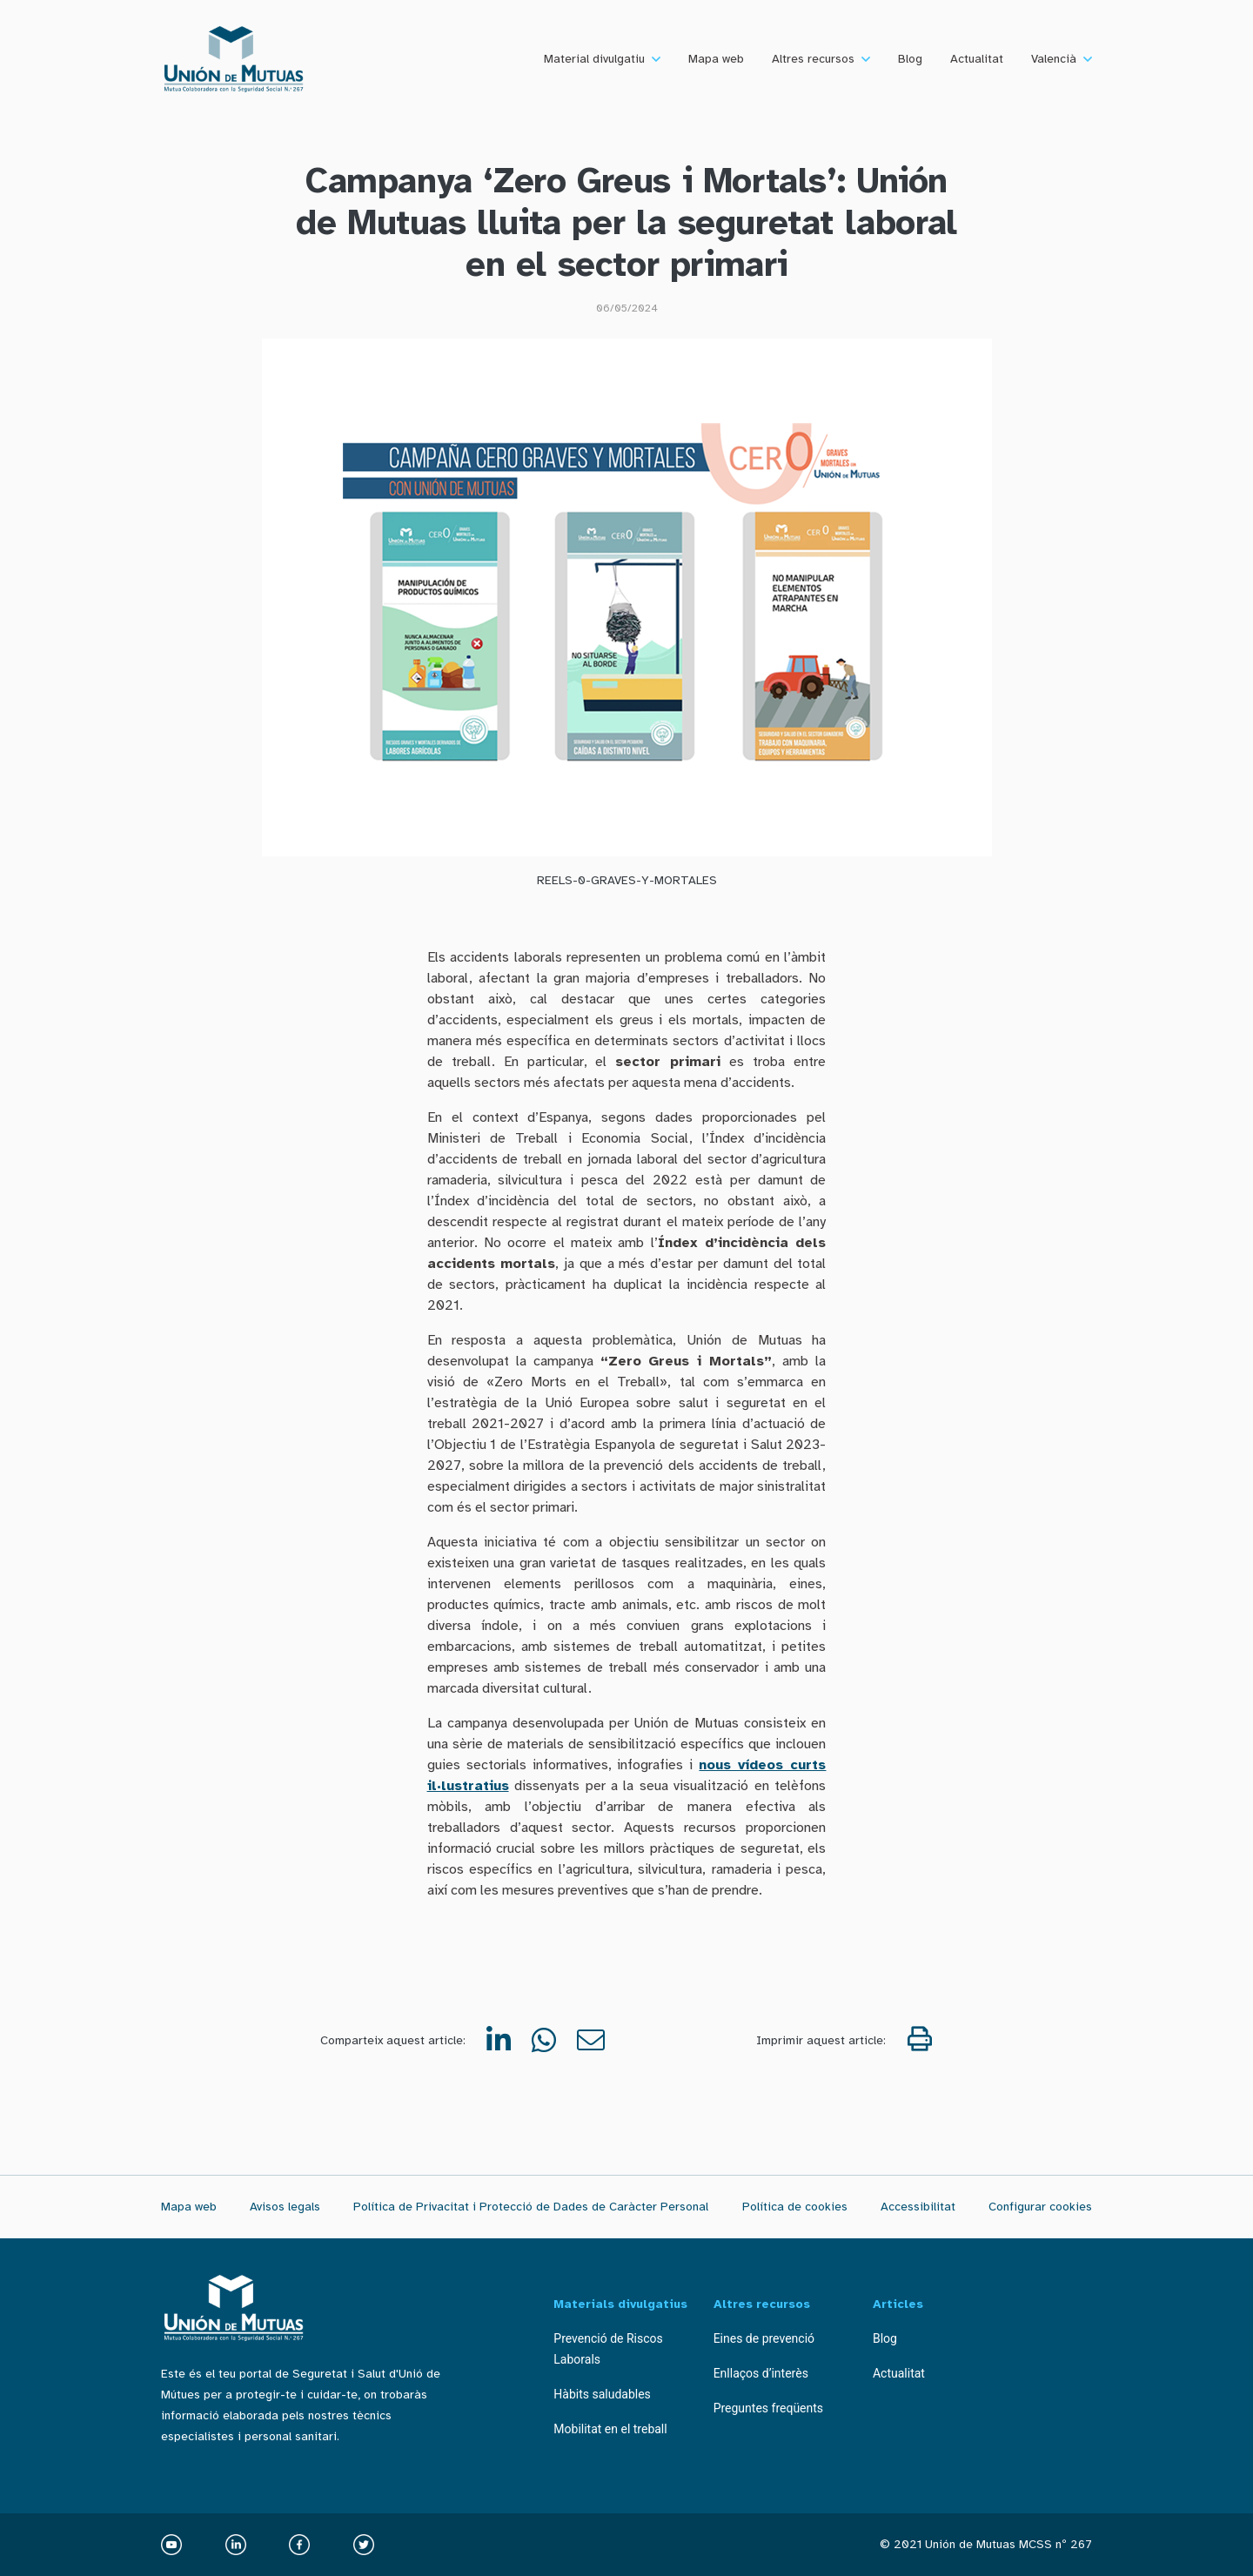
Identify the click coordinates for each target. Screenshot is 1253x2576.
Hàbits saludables (602, 2394)
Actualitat (976, 58)
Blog (910, 58)
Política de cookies (795, 2206)
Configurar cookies (1040, 2206)
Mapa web (716, 58)
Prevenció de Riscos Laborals (607, 2348)
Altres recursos (813, 58)
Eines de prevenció (764, 2338)
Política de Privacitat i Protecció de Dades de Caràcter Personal (530, 2206)
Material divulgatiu (594, 58)
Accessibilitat (918, 2206)
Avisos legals (285, 2206)
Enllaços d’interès (761, 2373)
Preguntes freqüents (768, 2408)
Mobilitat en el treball (610, 2429)
